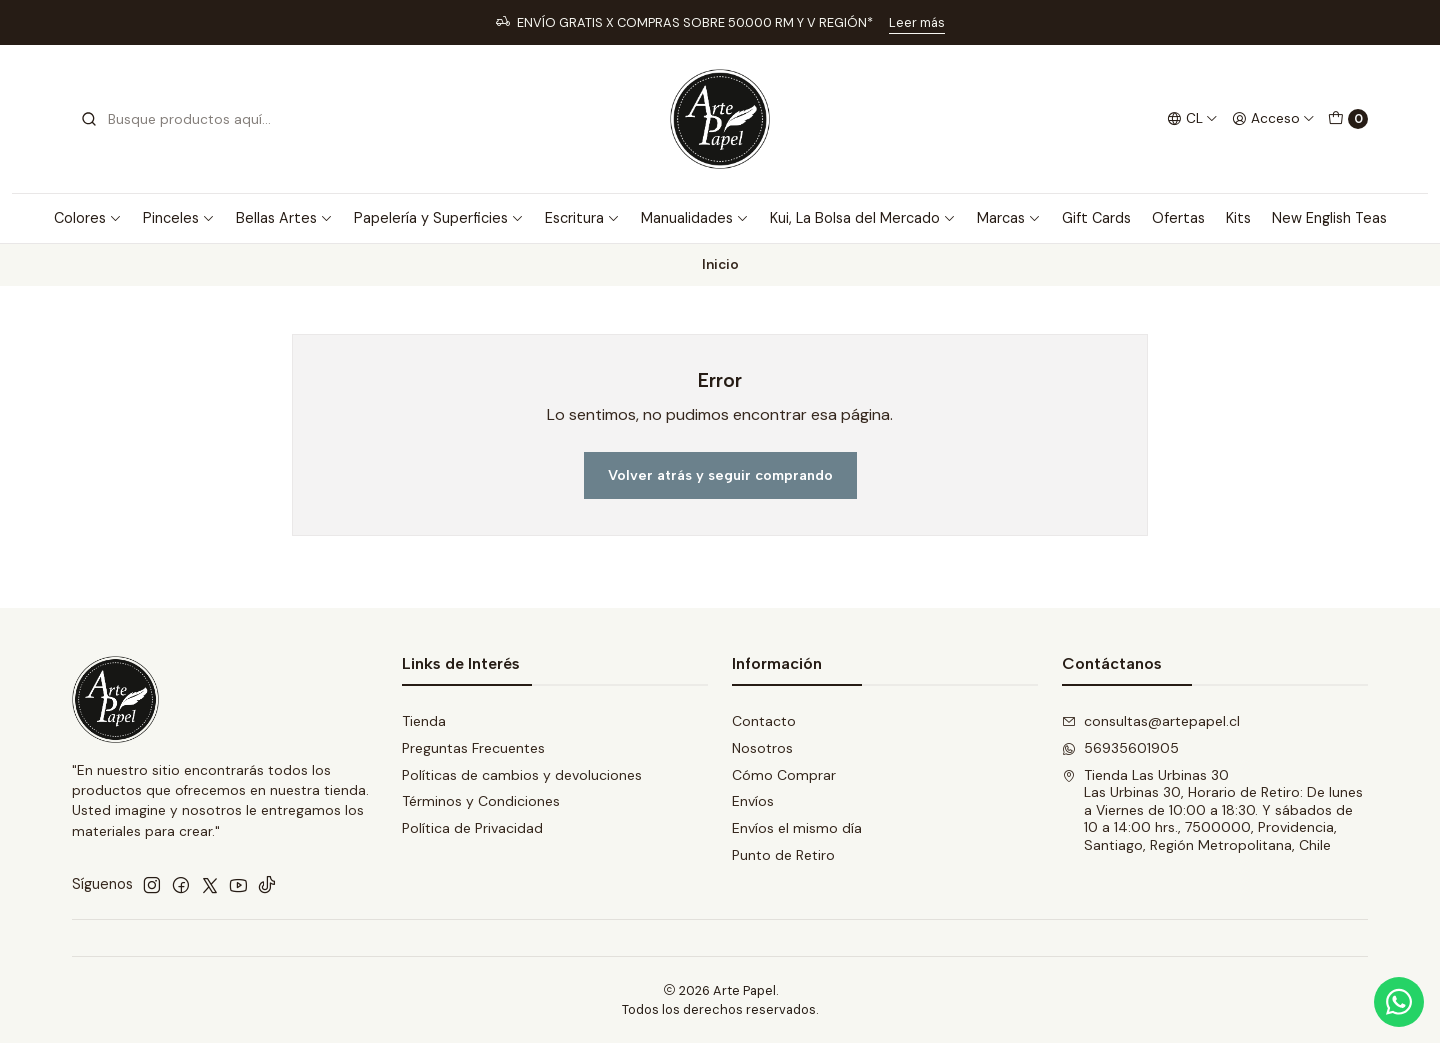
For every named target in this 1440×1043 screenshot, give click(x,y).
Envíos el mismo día (797, 828)
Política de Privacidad (472, 828)
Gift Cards (1096, 218)
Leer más (917, 22)
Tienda (424, 721)
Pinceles (179, 218)
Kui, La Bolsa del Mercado (863, 218)
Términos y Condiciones (481, 801)
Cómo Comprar (784, 775)
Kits (1238, 218)
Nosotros (762, 748)
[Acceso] (1273, 119)
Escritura (582, 218)
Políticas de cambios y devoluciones (522, 775)
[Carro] (1348, 119)
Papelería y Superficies (439, 218)
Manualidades (695, 218)
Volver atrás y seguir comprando (720, 475)
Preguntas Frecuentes (473, 748)
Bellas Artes (284, 218)
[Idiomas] (1192, 119)
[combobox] (182, 119)
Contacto (764, 721)
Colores (88, 218)
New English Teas (1329, 218)
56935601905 (1120, 748)
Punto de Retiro (783, 855)
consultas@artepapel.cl (1151, 721)
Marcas (1009, 218)
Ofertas (1178, 218)
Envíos (753, 801)
